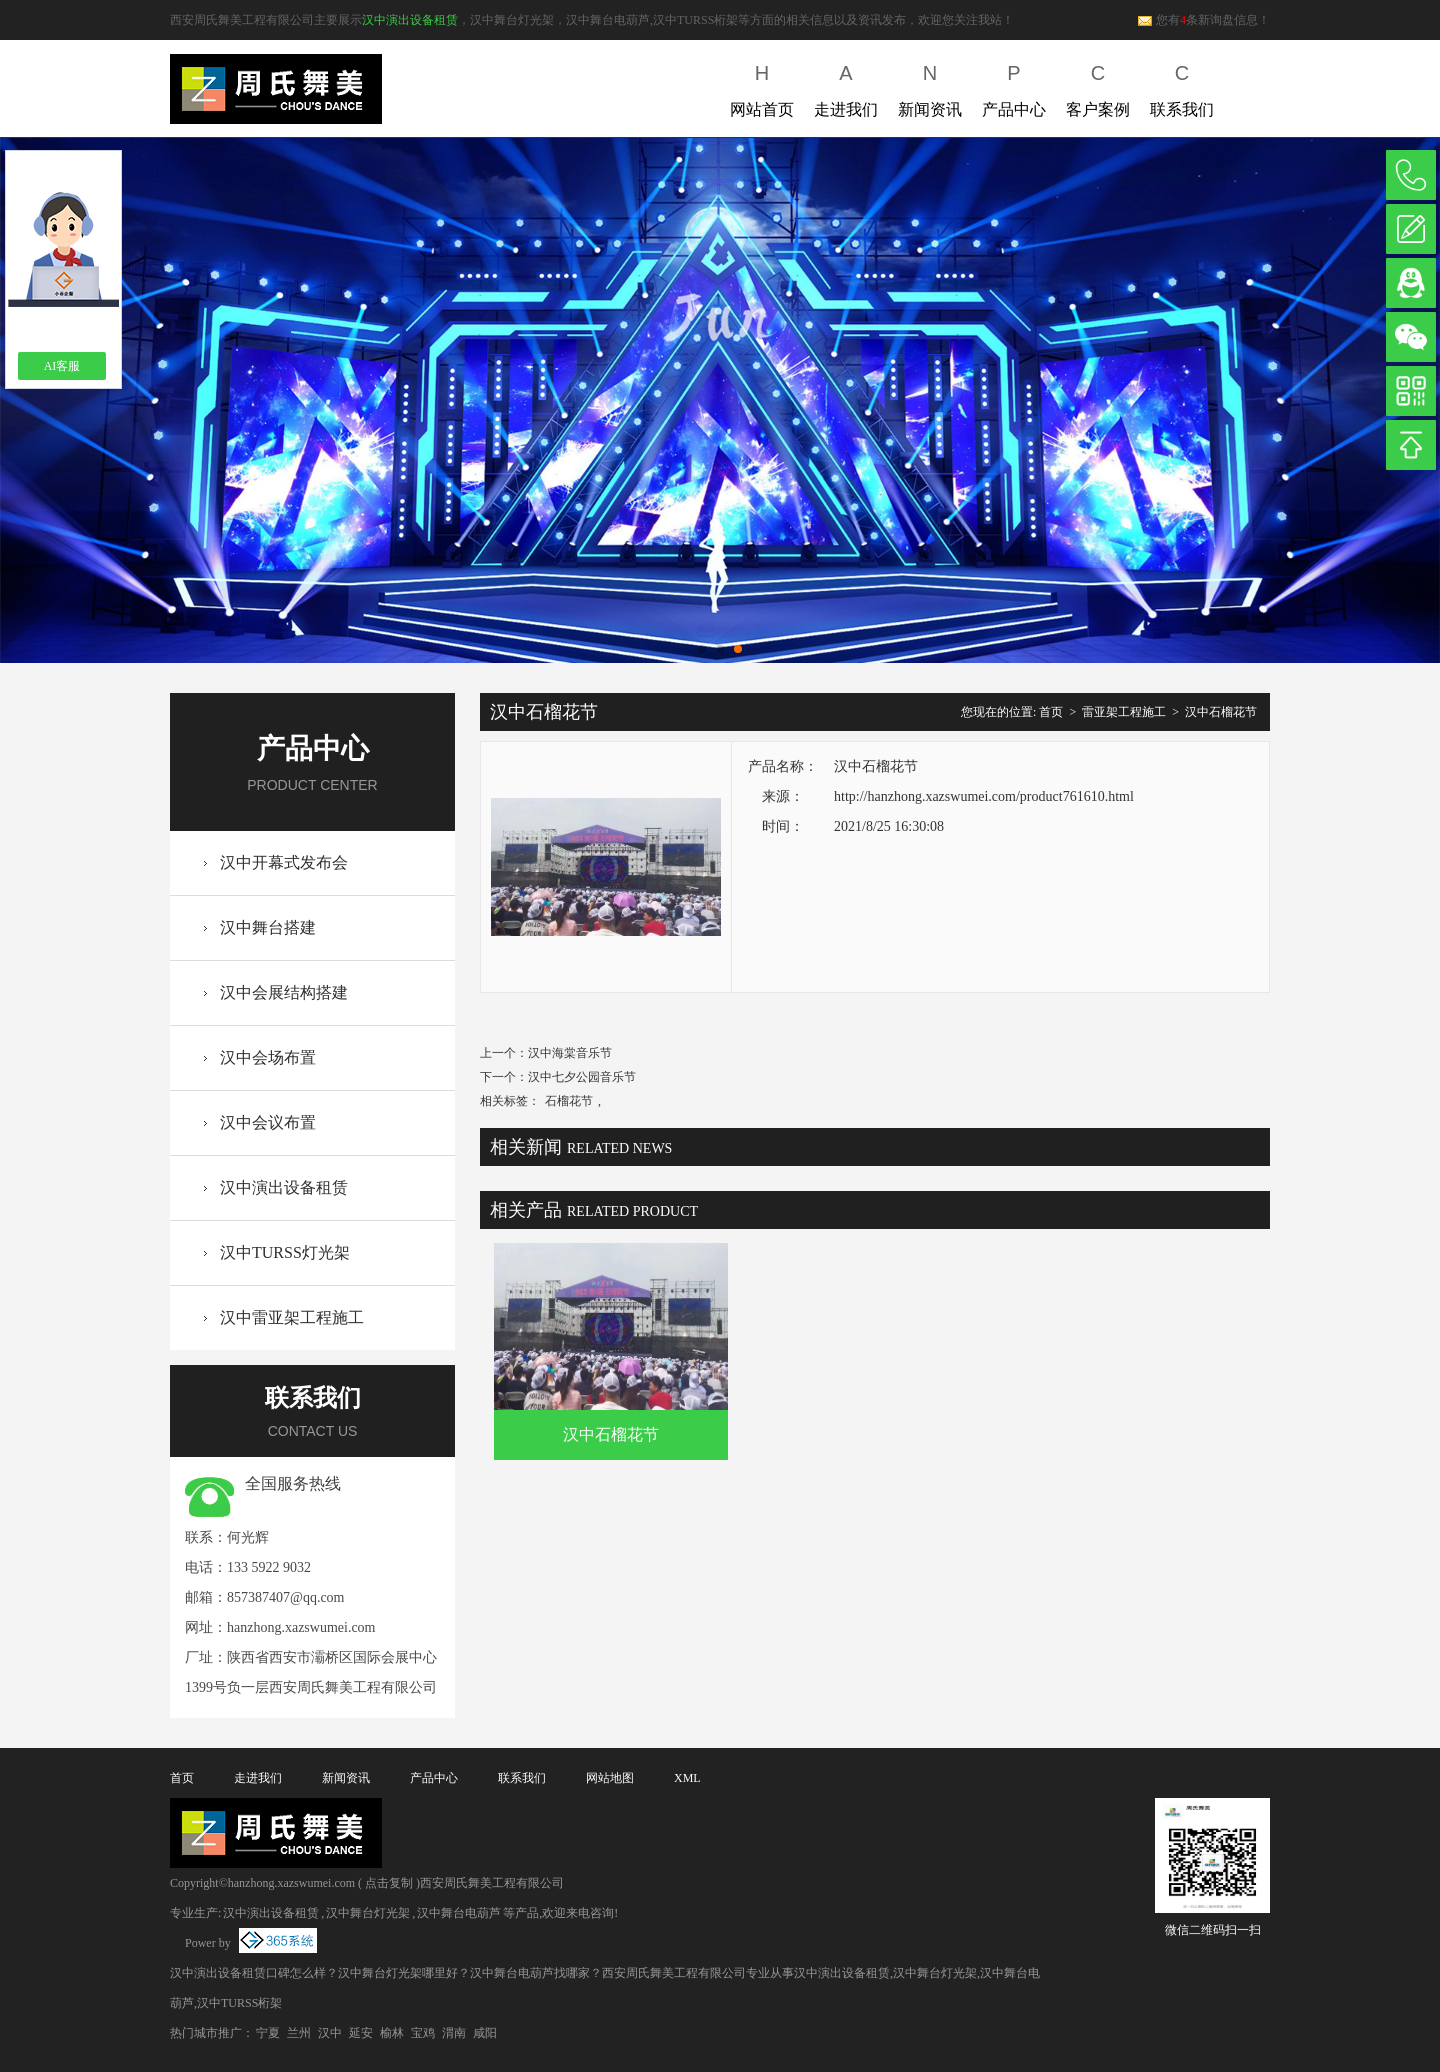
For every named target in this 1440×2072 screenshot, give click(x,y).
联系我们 (1182, 86)
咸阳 (485, 2033)
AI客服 (62, 366)
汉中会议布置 (268, 1122)
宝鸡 (423, 2033)
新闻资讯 (930, 86)
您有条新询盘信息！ (1203, 20)
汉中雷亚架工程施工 (292, 1317)
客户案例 (1098, 86)
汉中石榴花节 (1221, 712)
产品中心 (1014, 86)
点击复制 (389, 1883)
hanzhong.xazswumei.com (301, 1627)
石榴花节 (569, 1101)
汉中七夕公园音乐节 (582, 1077)
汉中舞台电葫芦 (459, 1913)
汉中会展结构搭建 (284, 992)
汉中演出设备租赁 (410, 20)
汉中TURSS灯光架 (285, 1252)
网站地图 (610, 1778)
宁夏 (268, 2033)
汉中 (330, 2033)
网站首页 (762, 86)
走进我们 (846, 86)
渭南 (454, 2033)
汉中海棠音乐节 (570, 1053)
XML (687, 1778)
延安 (361, 2033)
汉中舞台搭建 (268, 927)
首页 (1051, 712)
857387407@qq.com (286, 1597)
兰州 (299, 2033)
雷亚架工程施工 (1124, 712)
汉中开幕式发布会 (284, 862)
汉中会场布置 (268, 1057)
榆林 (392, 2033)
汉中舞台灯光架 (368, 1913)
